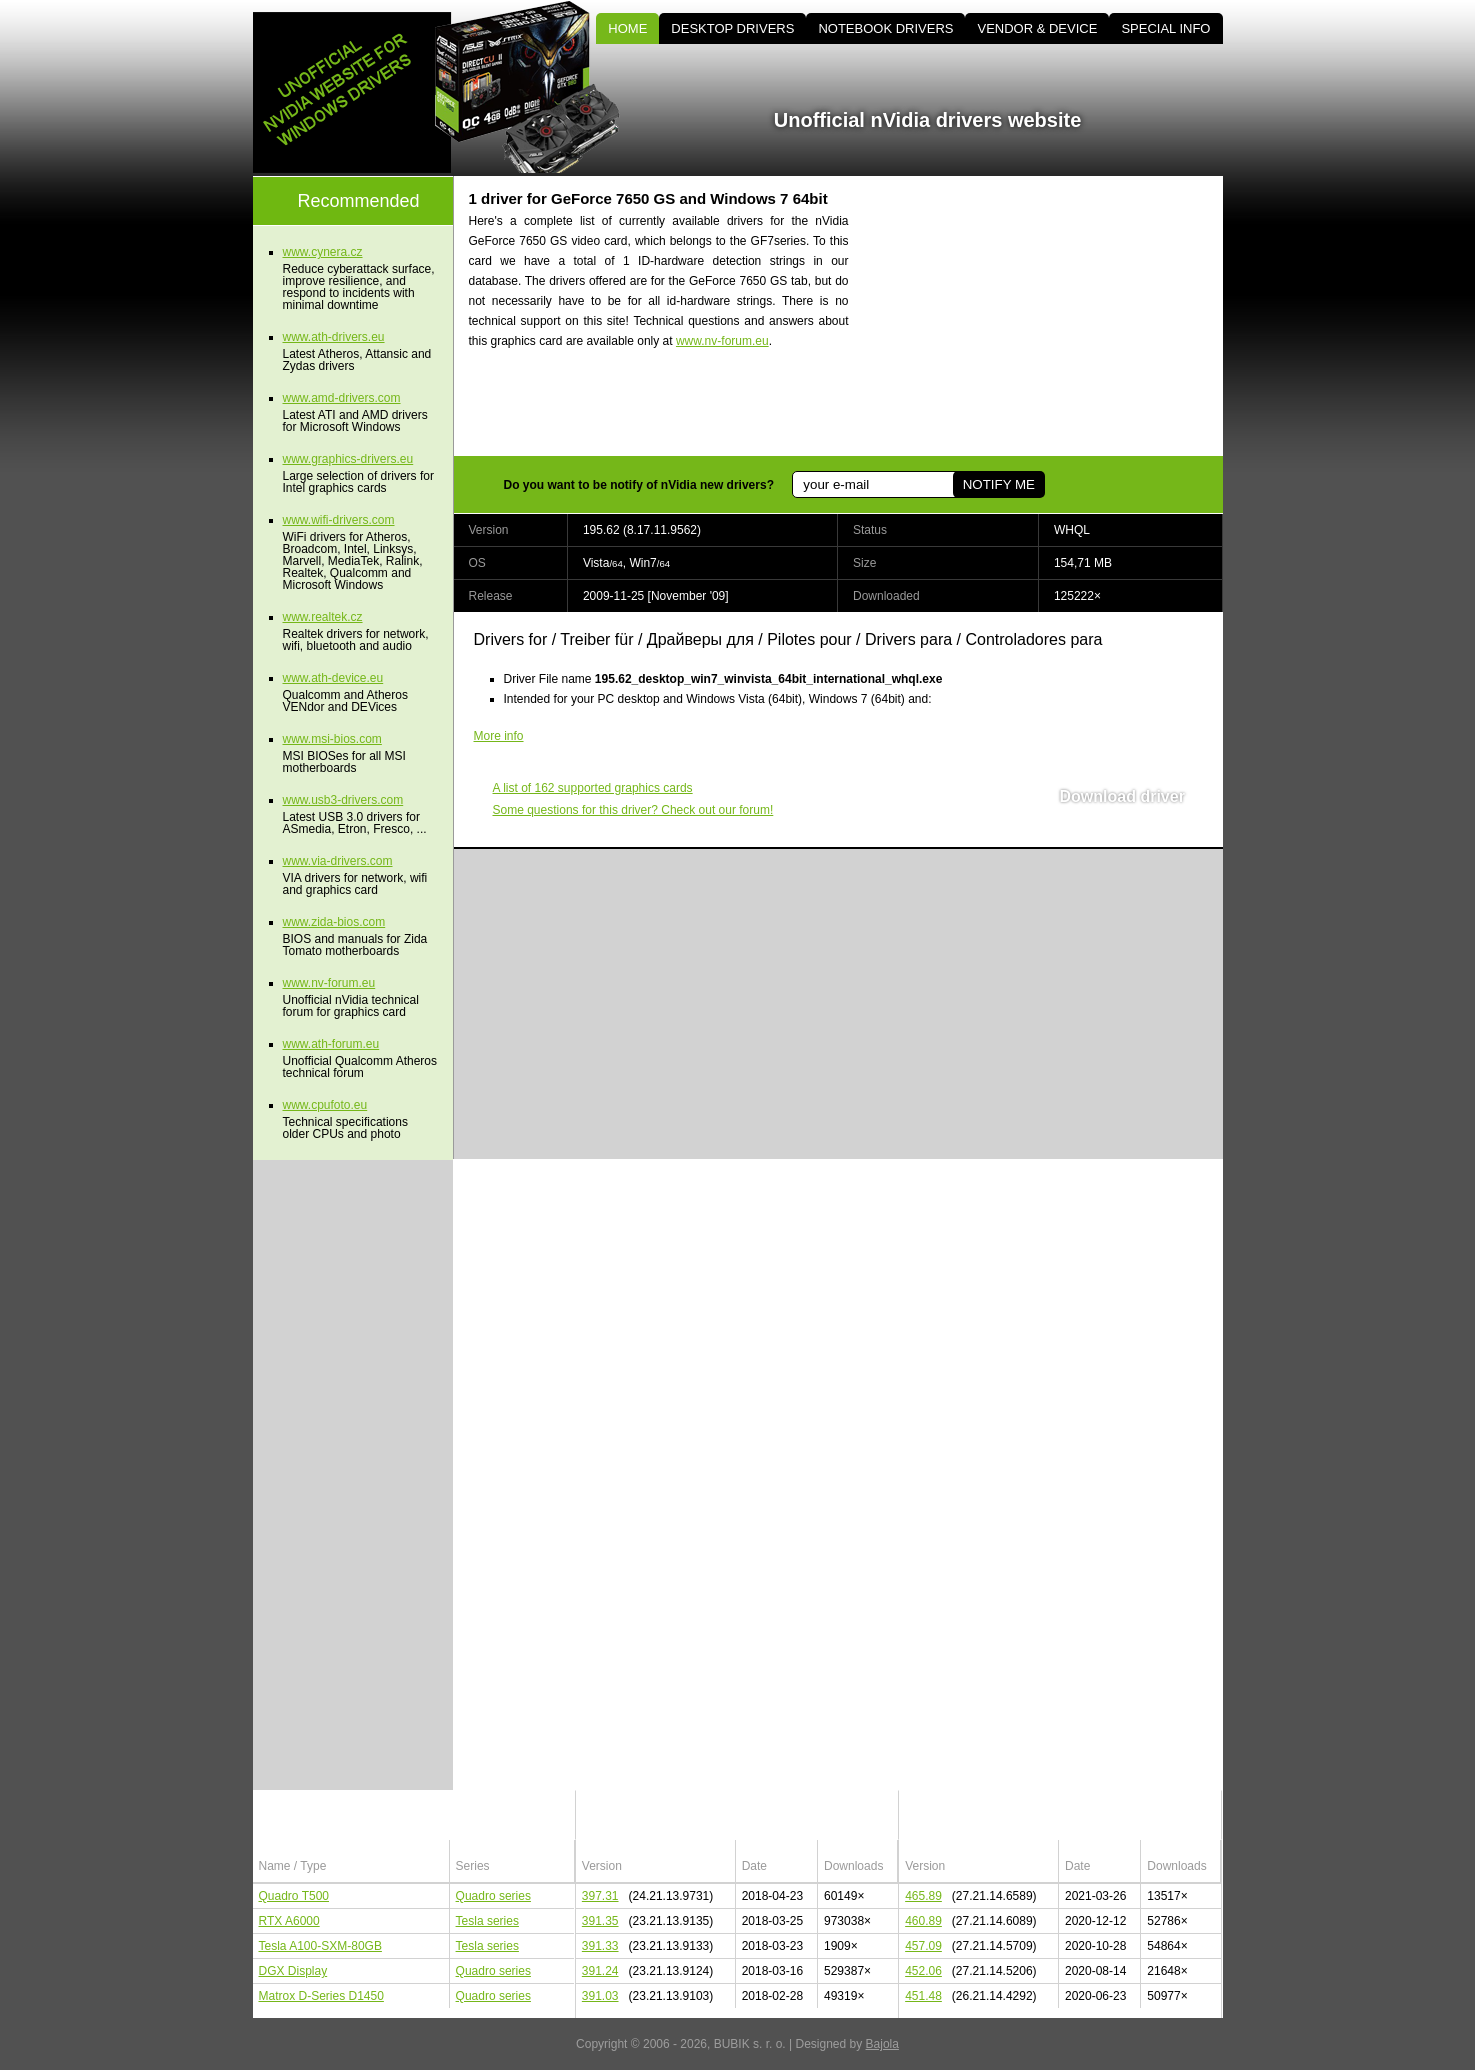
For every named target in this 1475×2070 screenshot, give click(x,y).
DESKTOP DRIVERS (732, 28)
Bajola (882, 2044)
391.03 (600, 1996)
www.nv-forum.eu (722, 341)
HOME (627, 28)
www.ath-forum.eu (331, 1044)
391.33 (600, 1946)
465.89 (923, 1896)
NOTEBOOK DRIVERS (885, 28)
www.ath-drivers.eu (334, 337)
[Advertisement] (1053, 316)
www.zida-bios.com (334, 922)
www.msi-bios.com (332, 739)
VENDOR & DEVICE (1037, 28)
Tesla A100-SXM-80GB (320, 1946)
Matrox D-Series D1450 (321, 1996)
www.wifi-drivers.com (339, 520)
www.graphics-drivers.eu (348, 459)
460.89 (923, 1921)
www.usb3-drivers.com (343, 800)
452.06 (923, 1971)
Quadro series (493, 1896)
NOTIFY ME (999, 484)
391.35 (600, 1921)
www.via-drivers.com (338, 861)
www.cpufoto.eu (325, 1105)
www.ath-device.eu (333, 678)
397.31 (600, 1896)
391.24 (600, 1971)
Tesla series (487, 1921)
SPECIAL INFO (1165, 28)
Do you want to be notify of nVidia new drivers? (639, 485)
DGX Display (293, 1971)
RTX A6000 (289, 1921)
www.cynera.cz (323, 252)
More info (499, 736)
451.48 (923, 1996)
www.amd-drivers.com (342, 398)
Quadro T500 (294, 1896)
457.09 (923, 1946)
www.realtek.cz (323, 617)
